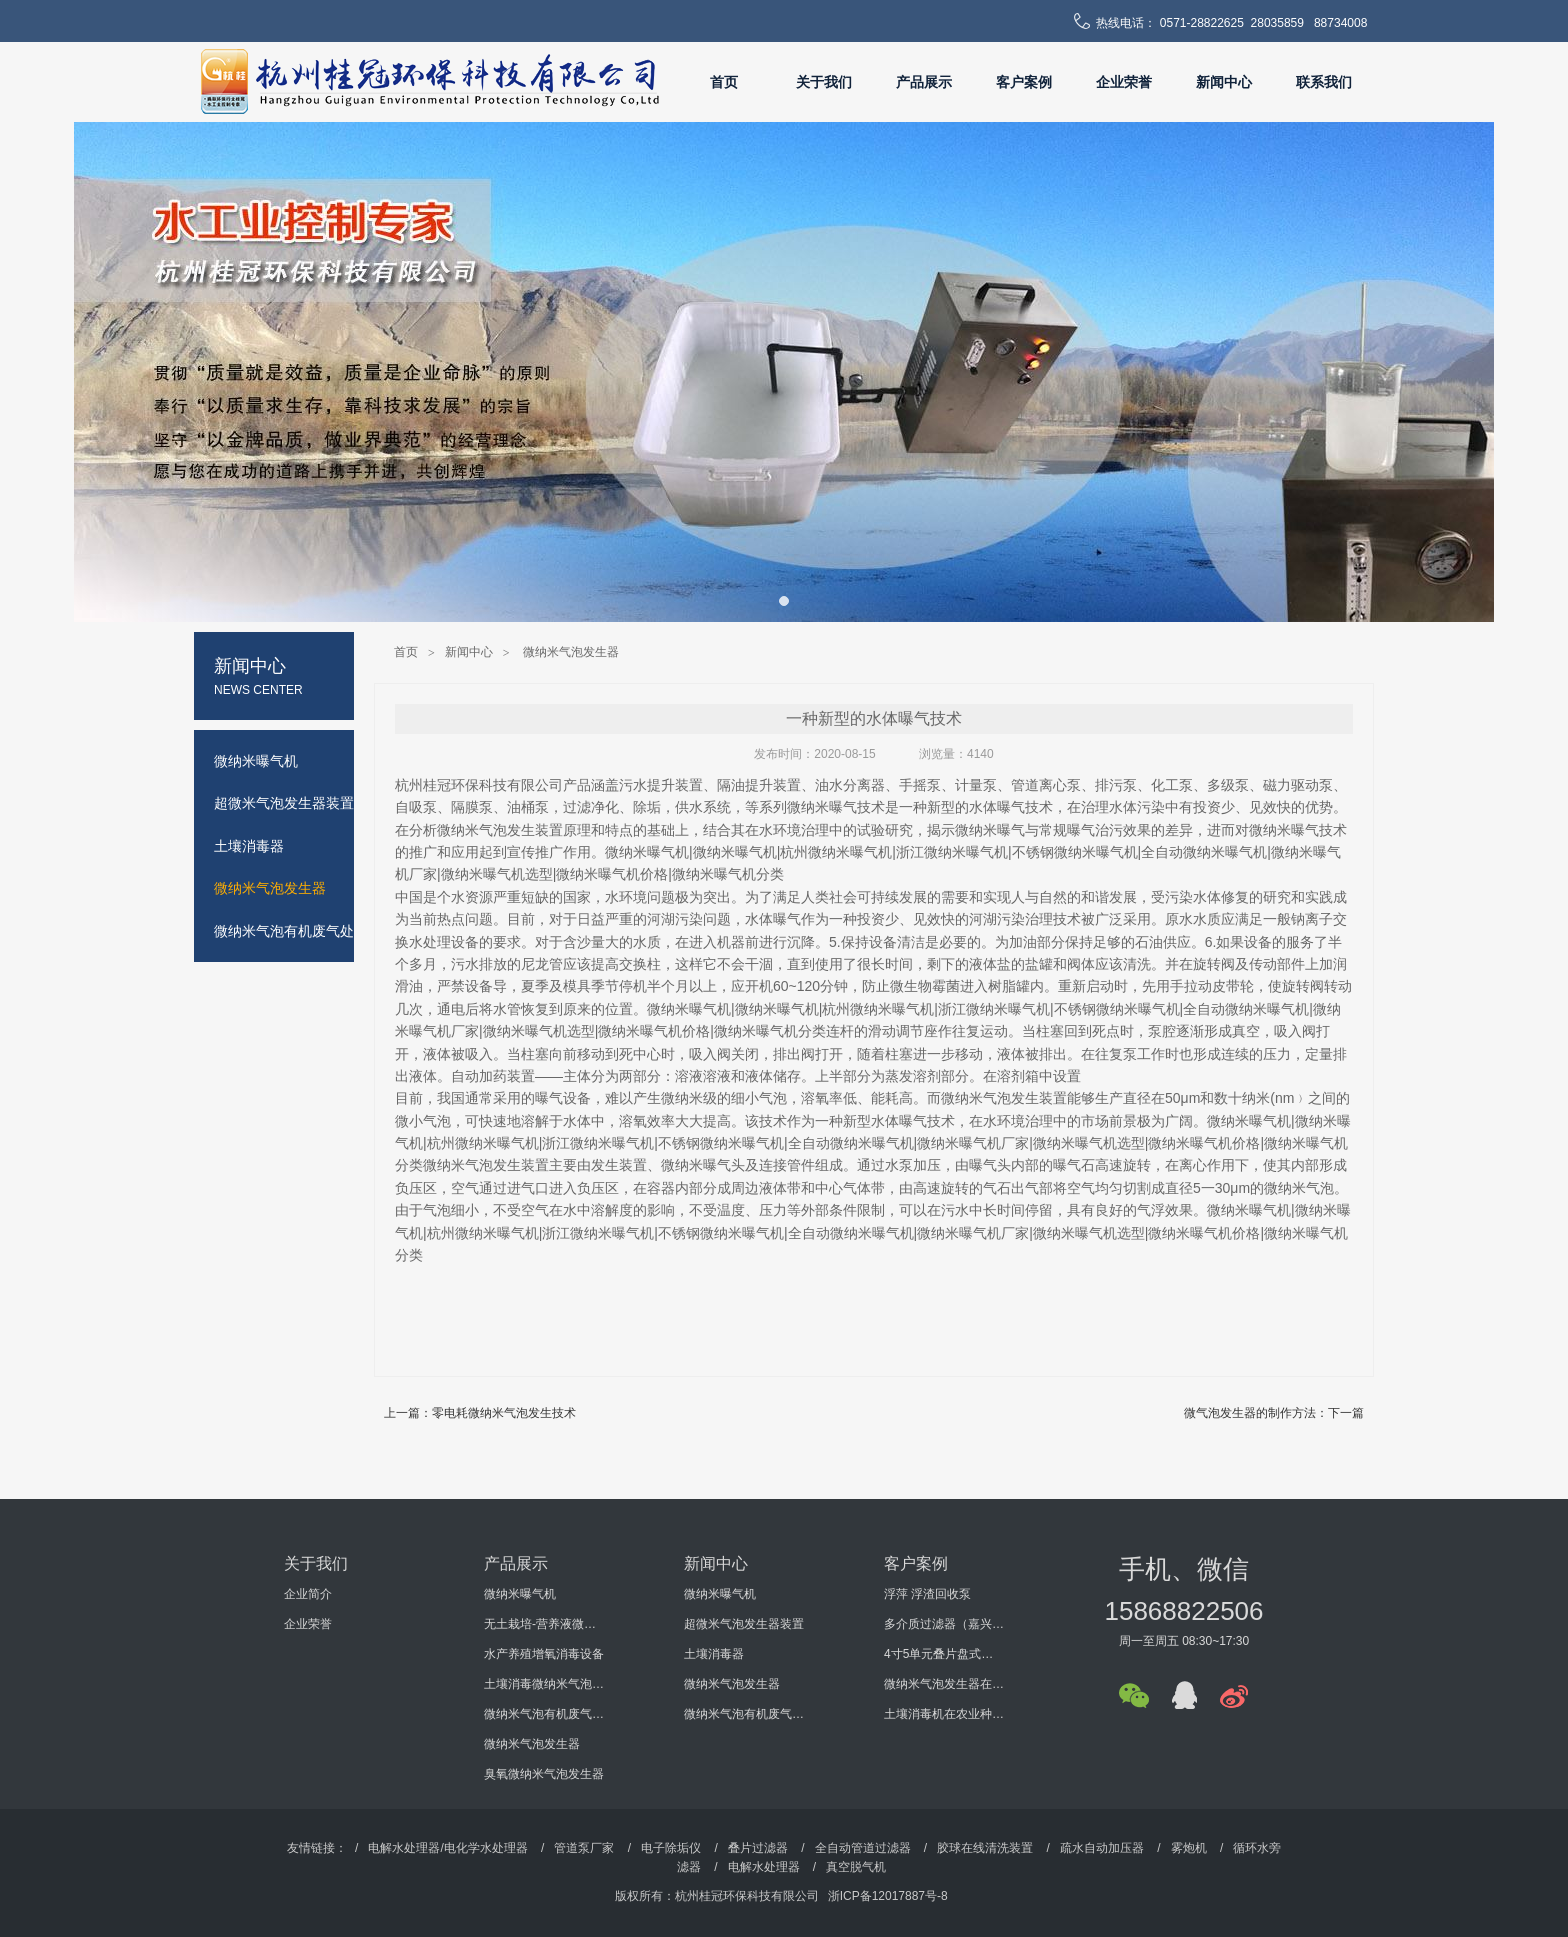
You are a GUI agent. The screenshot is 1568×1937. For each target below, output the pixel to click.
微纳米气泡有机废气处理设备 (544, 1714)
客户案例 (1024, 82)
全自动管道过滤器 (863, 1848)
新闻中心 (1224, 82)
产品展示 (924, 82)
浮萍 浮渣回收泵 (927, 1594)
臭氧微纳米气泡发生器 (544, 1774)
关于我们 (824, 82)
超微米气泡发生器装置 (744, 1624)
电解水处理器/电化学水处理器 (447, 1848)
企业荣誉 (1124, 82)
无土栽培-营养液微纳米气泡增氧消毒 (544, 1624)
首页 (724, 82)
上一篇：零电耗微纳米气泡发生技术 (480, 1413)
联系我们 (1324, 82)
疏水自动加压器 (1102, 1848)
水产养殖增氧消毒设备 (544, 1654)
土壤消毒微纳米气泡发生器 (544, 1684)
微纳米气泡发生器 (571, 652)
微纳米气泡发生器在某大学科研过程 (944, 1684)
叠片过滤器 (758, 1848)
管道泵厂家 (584, 1848)
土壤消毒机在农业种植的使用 (944, 1714)
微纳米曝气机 (520, 1594)
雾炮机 (1189, 1848)
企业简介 (308, 1594)
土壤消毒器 (714, 1654)
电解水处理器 (764, 1867)
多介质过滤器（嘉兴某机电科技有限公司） (944, 1624)
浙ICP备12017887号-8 (888, 1896)
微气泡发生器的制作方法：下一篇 (1274, 1413)
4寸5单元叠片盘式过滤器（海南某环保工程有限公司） (944, 1654)
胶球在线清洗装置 (985, 1848)
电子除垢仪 (671, 1848)
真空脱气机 (856, 1867)
